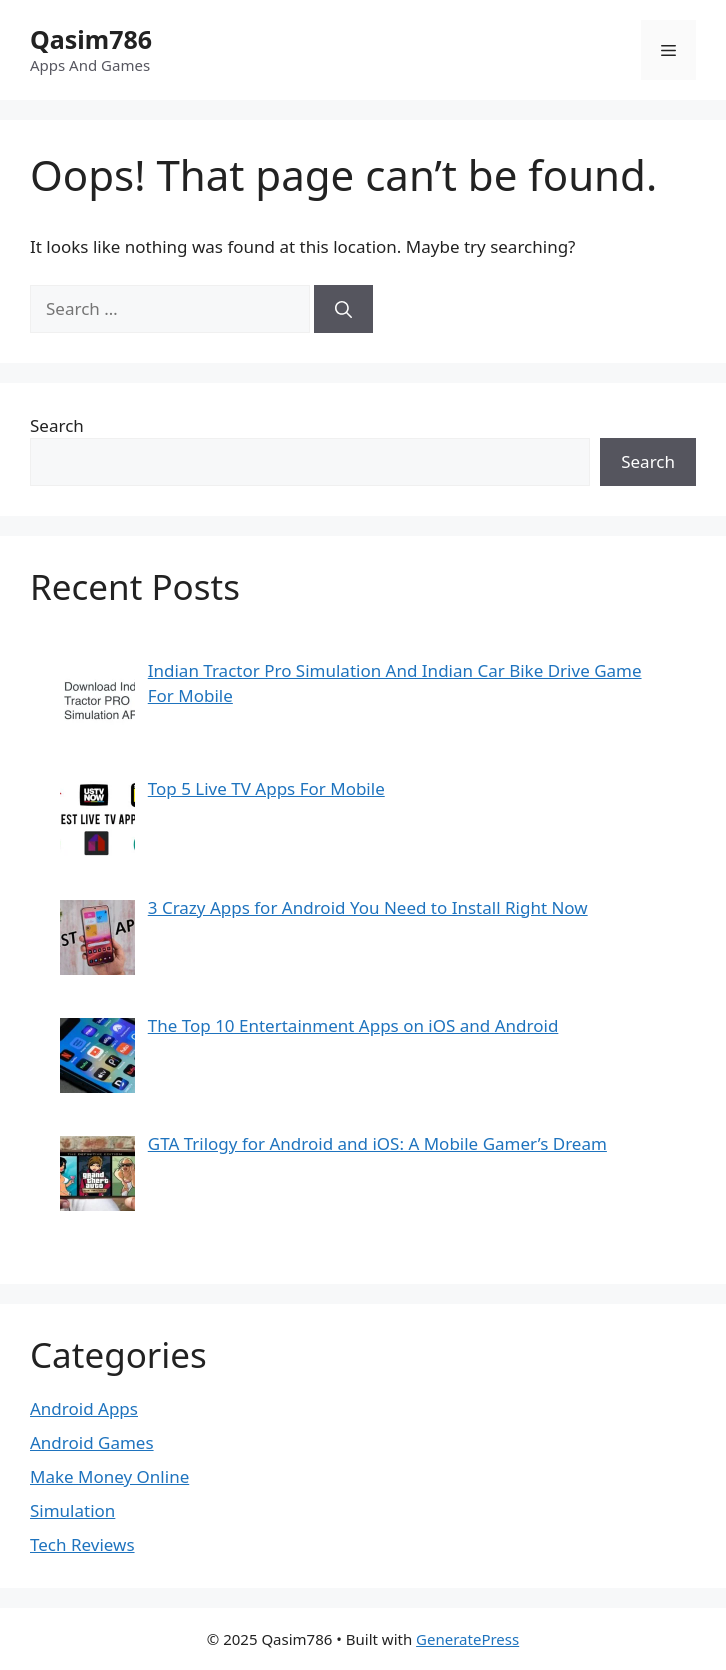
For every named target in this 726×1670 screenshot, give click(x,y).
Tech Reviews (82, 1544)
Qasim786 (91, 39)
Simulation (72, 1510)
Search (57, 425)
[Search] (343, 309)
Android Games (92, 1442)
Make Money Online (109, 1476)
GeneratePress (467, 1639)
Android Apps (84, 1408)
